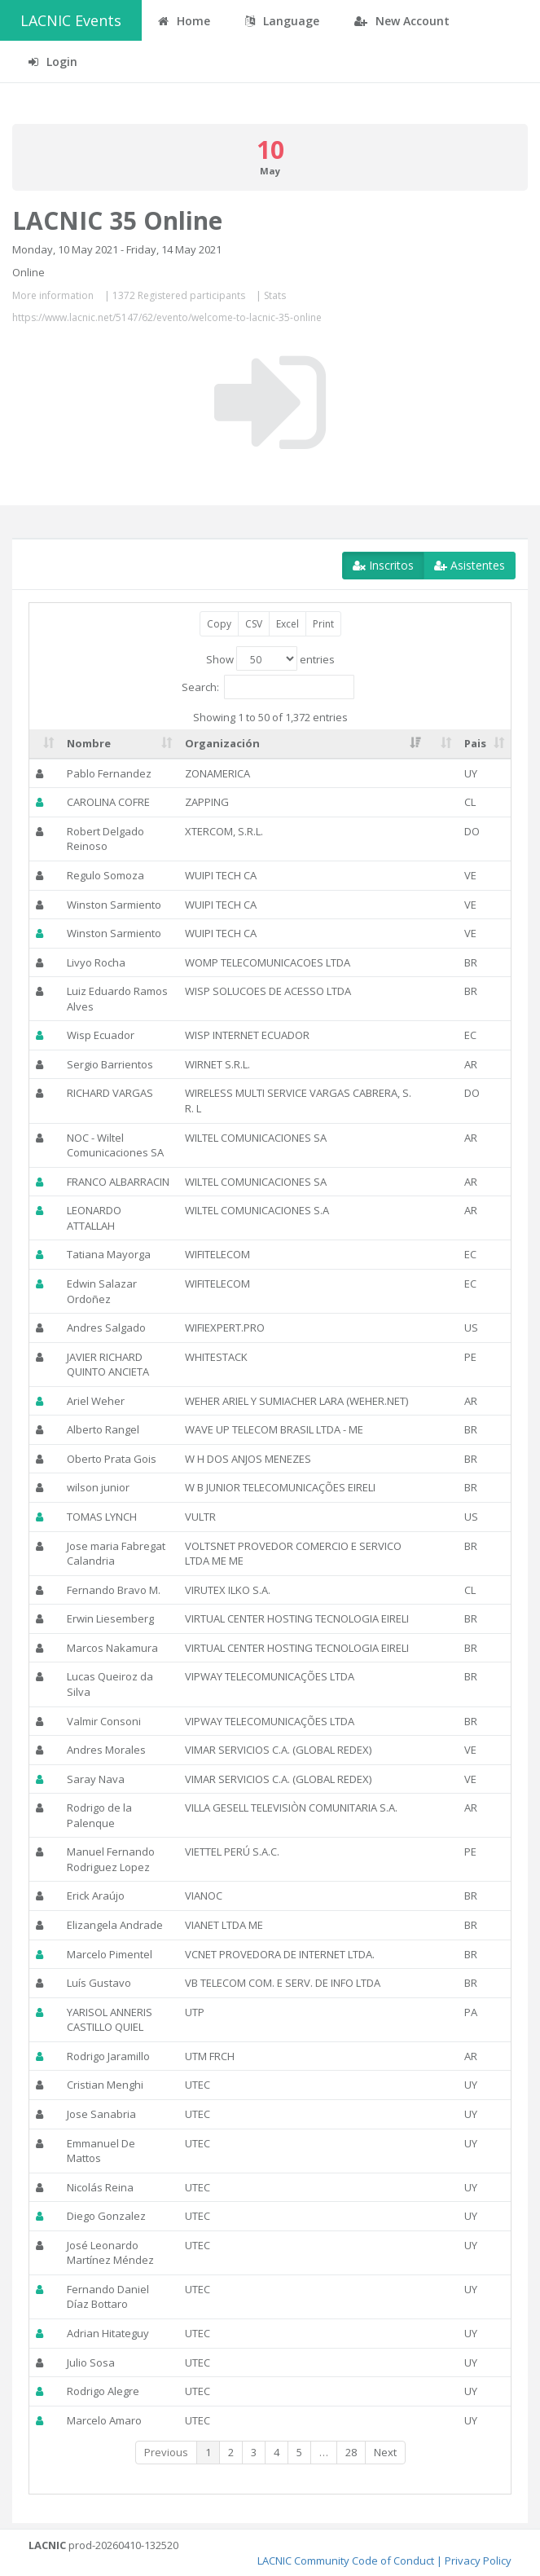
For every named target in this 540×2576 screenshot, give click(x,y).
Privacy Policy (478, 2560)
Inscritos (383, 565)
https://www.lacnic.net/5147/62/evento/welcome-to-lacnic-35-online (167, 317)
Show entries (270, 658)
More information (53, 295)
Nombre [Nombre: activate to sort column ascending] (89, 743)
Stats (275, 295)
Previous (166, 2452)
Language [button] (282, 21)
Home (184, 21)
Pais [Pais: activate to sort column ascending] (475, 743)
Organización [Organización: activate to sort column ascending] (222, 743)
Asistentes (469, 565)
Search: (268, 687)
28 (351, 2452)
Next (385, 2452)
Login (53, 61)
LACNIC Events (70, 20)
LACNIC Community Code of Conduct (345, 2560)
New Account (402, 21)
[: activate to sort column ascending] (44, 744)
